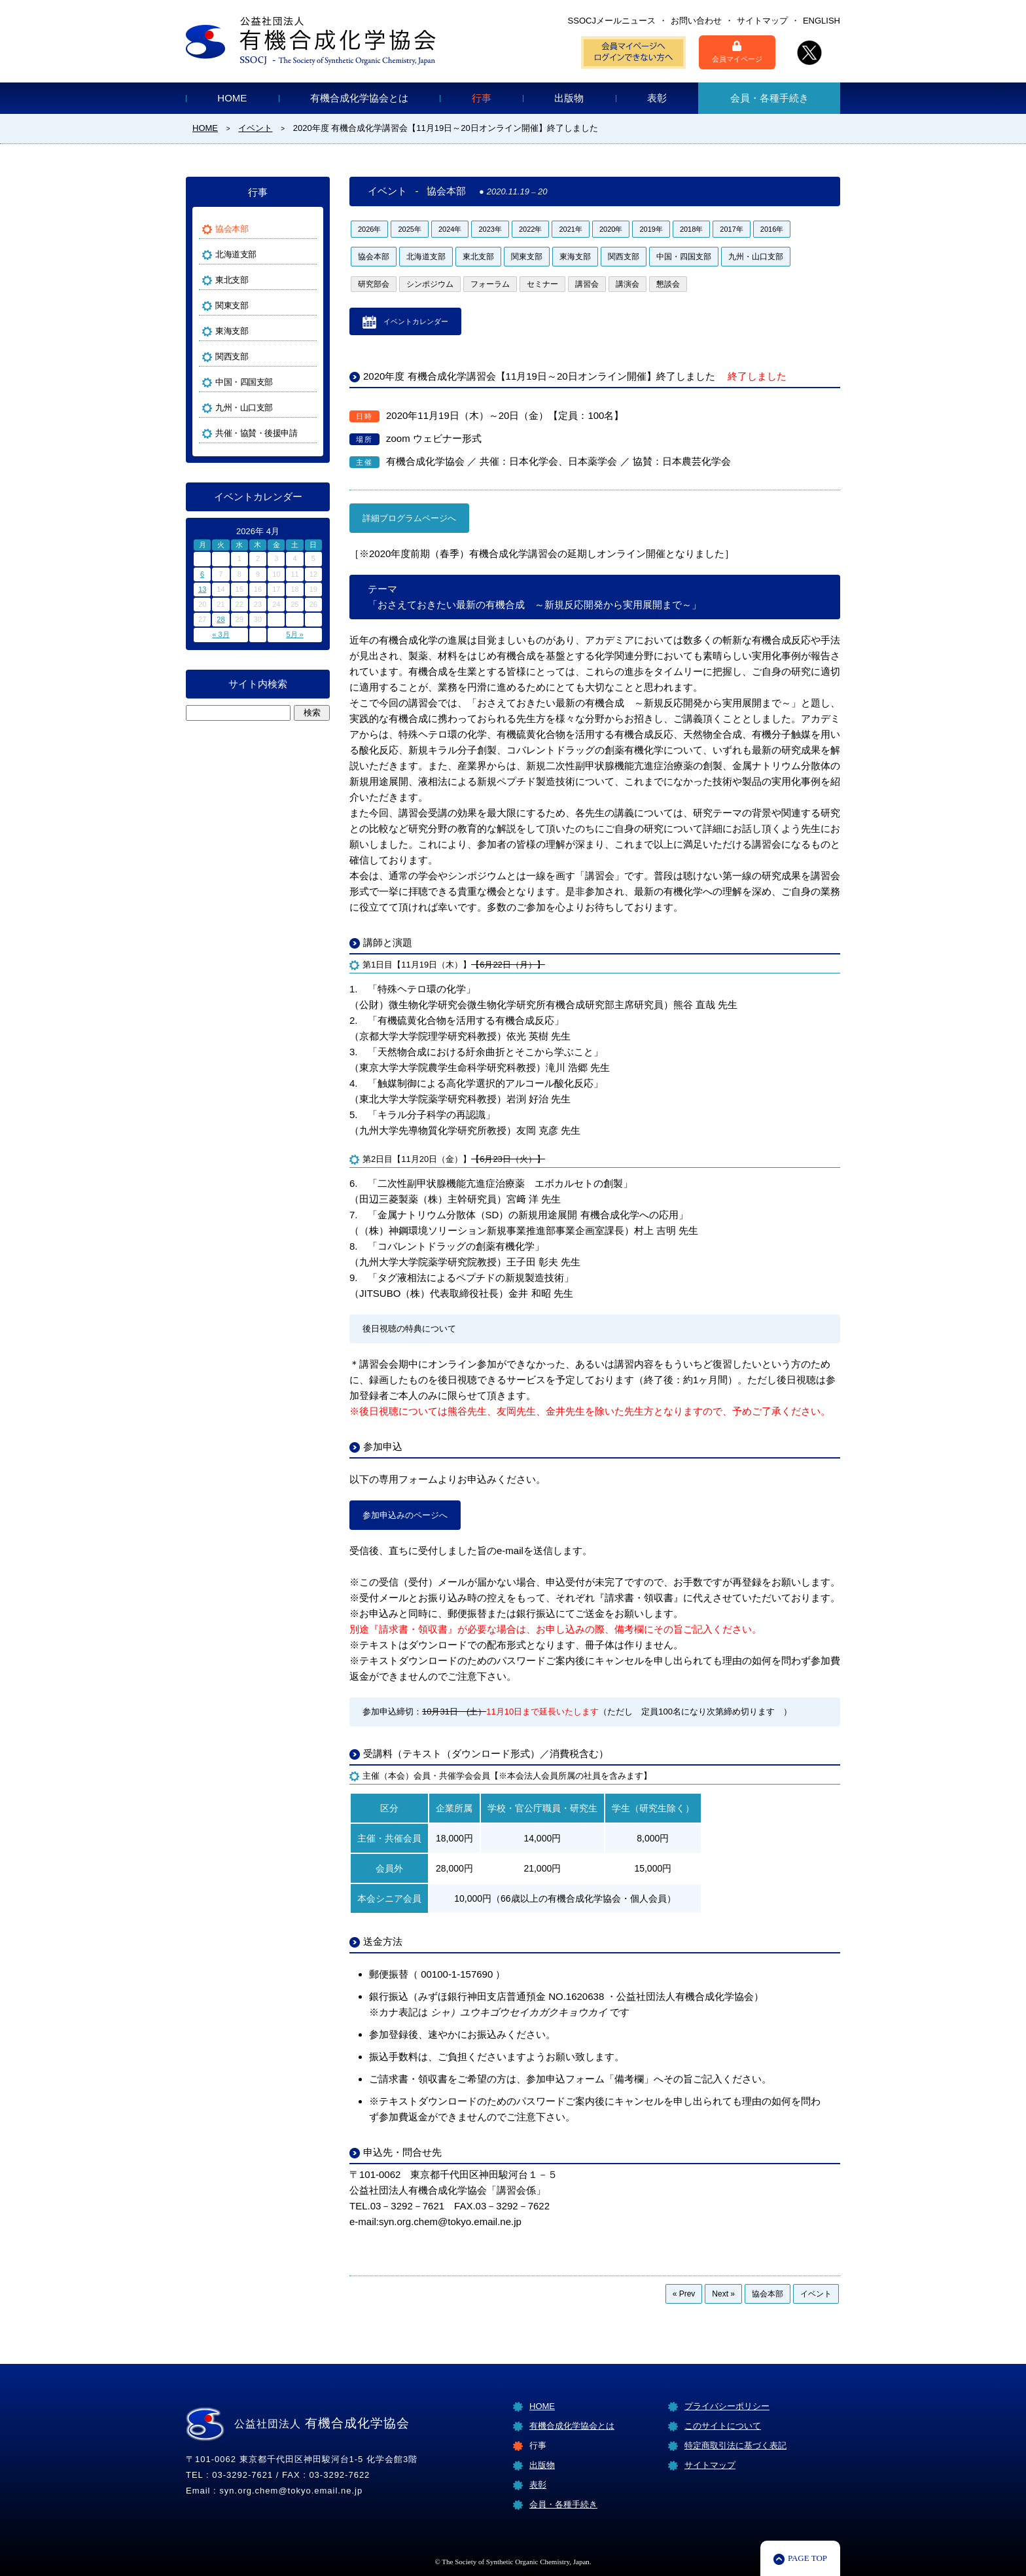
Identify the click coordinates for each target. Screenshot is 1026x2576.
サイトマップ (762, 21)
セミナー (542, 284)
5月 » (294, 634)
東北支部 (478, 256)
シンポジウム (429, 284)
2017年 (731, 229)
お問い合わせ (696, 21)
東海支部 (575, 256)
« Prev (684, 2293)
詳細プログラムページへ (409, 518)
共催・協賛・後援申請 (256, 433)
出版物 (569, 97)
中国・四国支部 (683, 256)
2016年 (771, 229)
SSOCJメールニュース (612, 21)
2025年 (409, 229)
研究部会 (373, 284)
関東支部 (526, 256)
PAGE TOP (807, 2558)
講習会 (587, 284)
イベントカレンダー (415, 321)
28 (220, 619)
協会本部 (373, 256)
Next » (723, 2293)
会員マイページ (737, 52)
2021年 (570, 229)
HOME (232, 97)
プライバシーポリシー (727, 2406)
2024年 (449, 229)
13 (202, 589)
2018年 (691, 229)
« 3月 (220, 634)
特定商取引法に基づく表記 (735, 2445)
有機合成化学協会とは (359, 97)
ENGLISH (821, 21)
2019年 (650, 229)
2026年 (369, 229)
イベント (816, 2293)
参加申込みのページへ (405, 1515)
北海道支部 (426, 256)
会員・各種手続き (769, 97)
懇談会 (668, 284)
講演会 (627, 284)
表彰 (657, 97)
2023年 (489, 229)
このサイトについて (722, 2426)
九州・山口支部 (755, 256)
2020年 (610, 229)
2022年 (530, 229)
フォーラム (490, 284)
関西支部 (623, 256)
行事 (481, 97)
